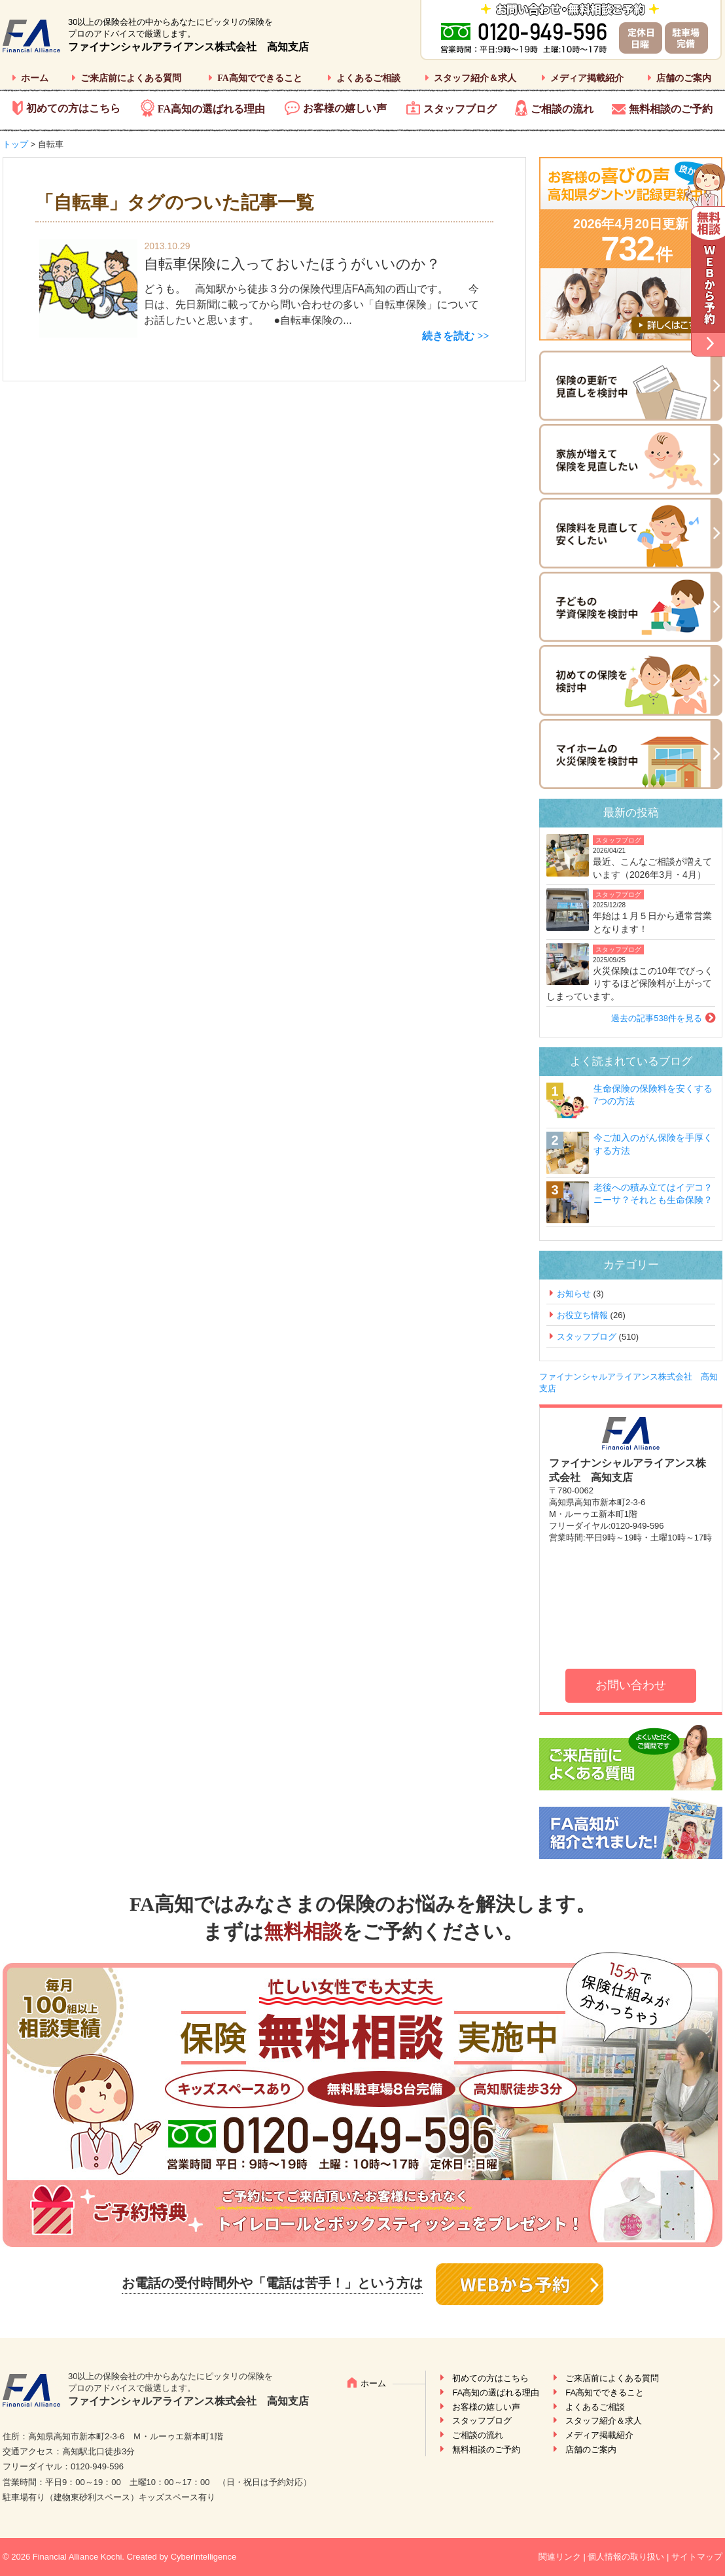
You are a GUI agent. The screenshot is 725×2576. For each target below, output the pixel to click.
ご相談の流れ (562, 108)
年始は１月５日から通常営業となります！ (652, 922)
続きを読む (448, 335)
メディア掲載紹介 (587, 78)
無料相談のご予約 (671, 108)
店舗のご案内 (683, 78)
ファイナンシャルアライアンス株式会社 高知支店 (188, 46)
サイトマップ (696, 2557)
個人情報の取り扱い (626, 2557)
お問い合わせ (630, 1685)
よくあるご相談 (368, 78)
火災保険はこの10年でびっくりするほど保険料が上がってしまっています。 (629, 983)
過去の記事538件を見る (656, 1018)
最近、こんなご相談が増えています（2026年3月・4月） (652, 868)
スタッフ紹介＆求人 (475, 78)
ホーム (34, 78)
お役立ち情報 (582, 1315)
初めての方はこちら (73, 108)
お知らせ (574, 1293)
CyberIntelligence (203, 2557)
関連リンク (560, 2557)
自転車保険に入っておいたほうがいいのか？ (292, 264)
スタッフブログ (460, 108)
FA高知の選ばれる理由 (211, 108)
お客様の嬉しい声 (345, 108)
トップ (15, 144)
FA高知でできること (259, 78)
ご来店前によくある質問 (130, 78)
